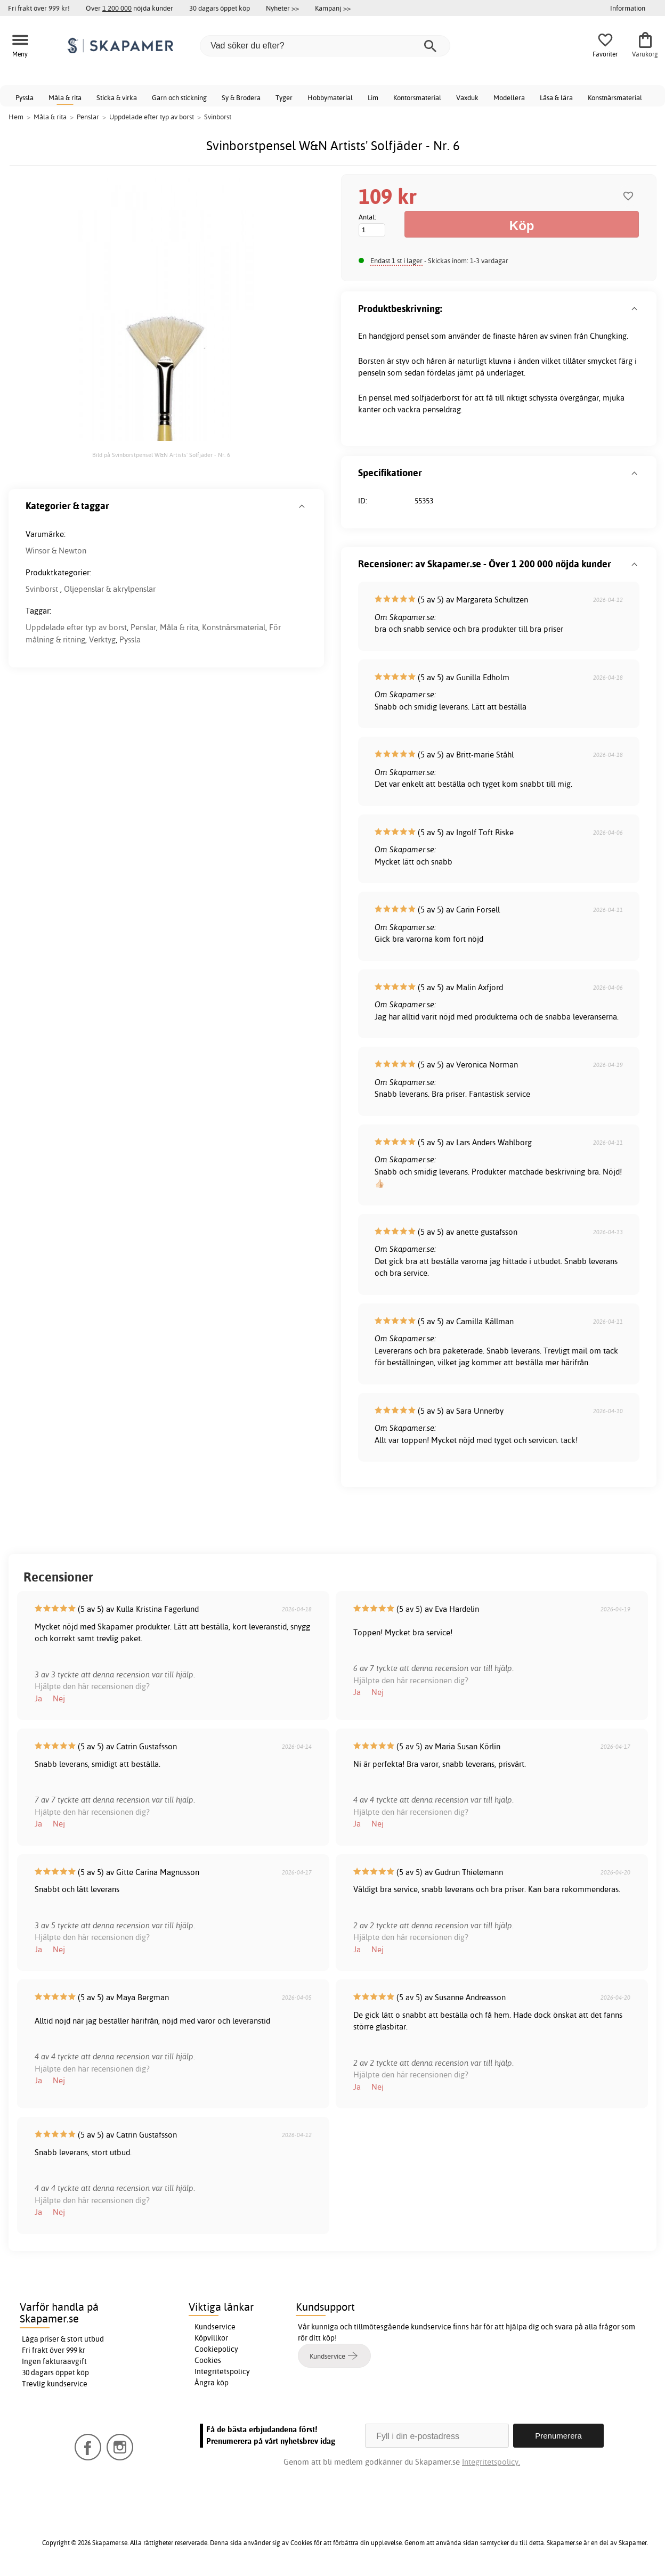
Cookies (207, 2360)
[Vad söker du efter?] (325, 45)
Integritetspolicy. (491, 2462)
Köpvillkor (211, 2338)
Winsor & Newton (56, 550)
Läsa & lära (556, 97)
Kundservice (215, 2327)
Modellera (509, 97)
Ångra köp (211, 2382)
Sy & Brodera (241, 97)
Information (627, 8)
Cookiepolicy (216, 2349)
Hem (16, 116)
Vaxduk (467, 97)
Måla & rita (65, 97)
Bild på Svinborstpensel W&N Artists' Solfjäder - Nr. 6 (161, 455)
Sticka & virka (116, 97)
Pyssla (24, 97)
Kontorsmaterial (417, 97)
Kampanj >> (333, 8)
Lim (373, 97)
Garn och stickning (179, 97)
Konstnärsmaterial (615, 97)
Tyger (284, 97)
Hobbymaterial (330, 97)
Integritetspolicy (222, 2371)
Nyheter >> (282, 8)
